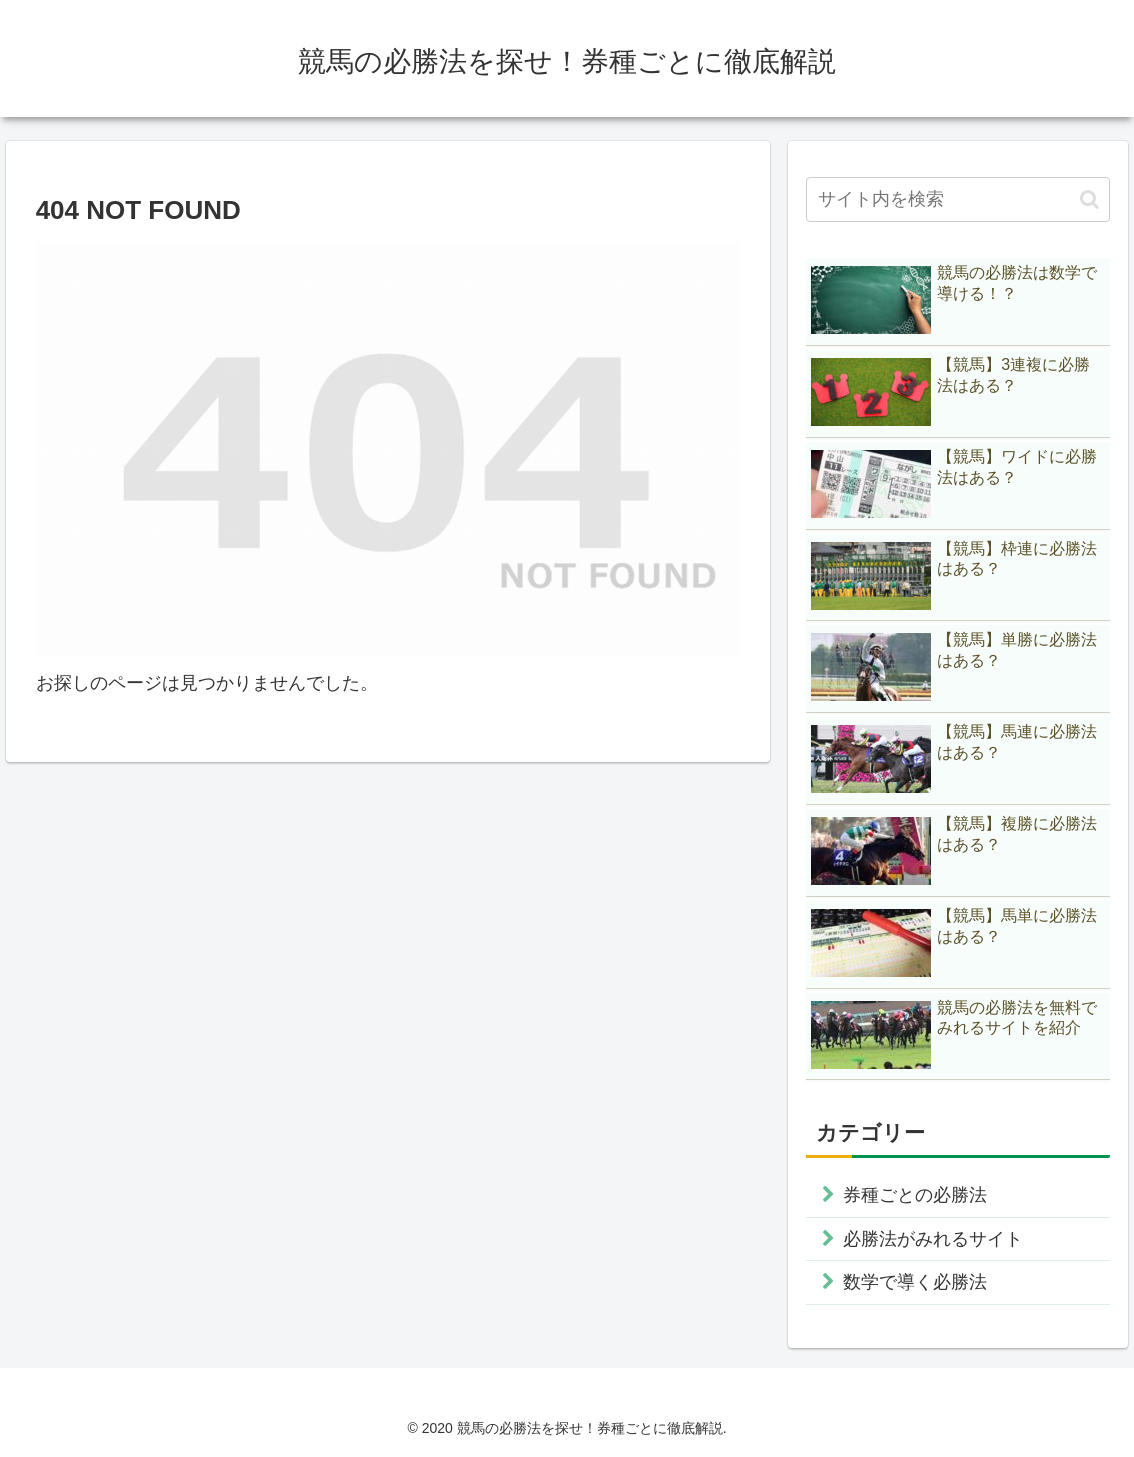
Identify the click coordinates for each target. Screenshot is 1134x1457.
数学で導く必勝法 (915, 1282)
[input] (958, 199)
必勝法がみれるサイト (933, 1239)
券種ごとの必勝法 (915, 1195)
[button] (1089, 199)
